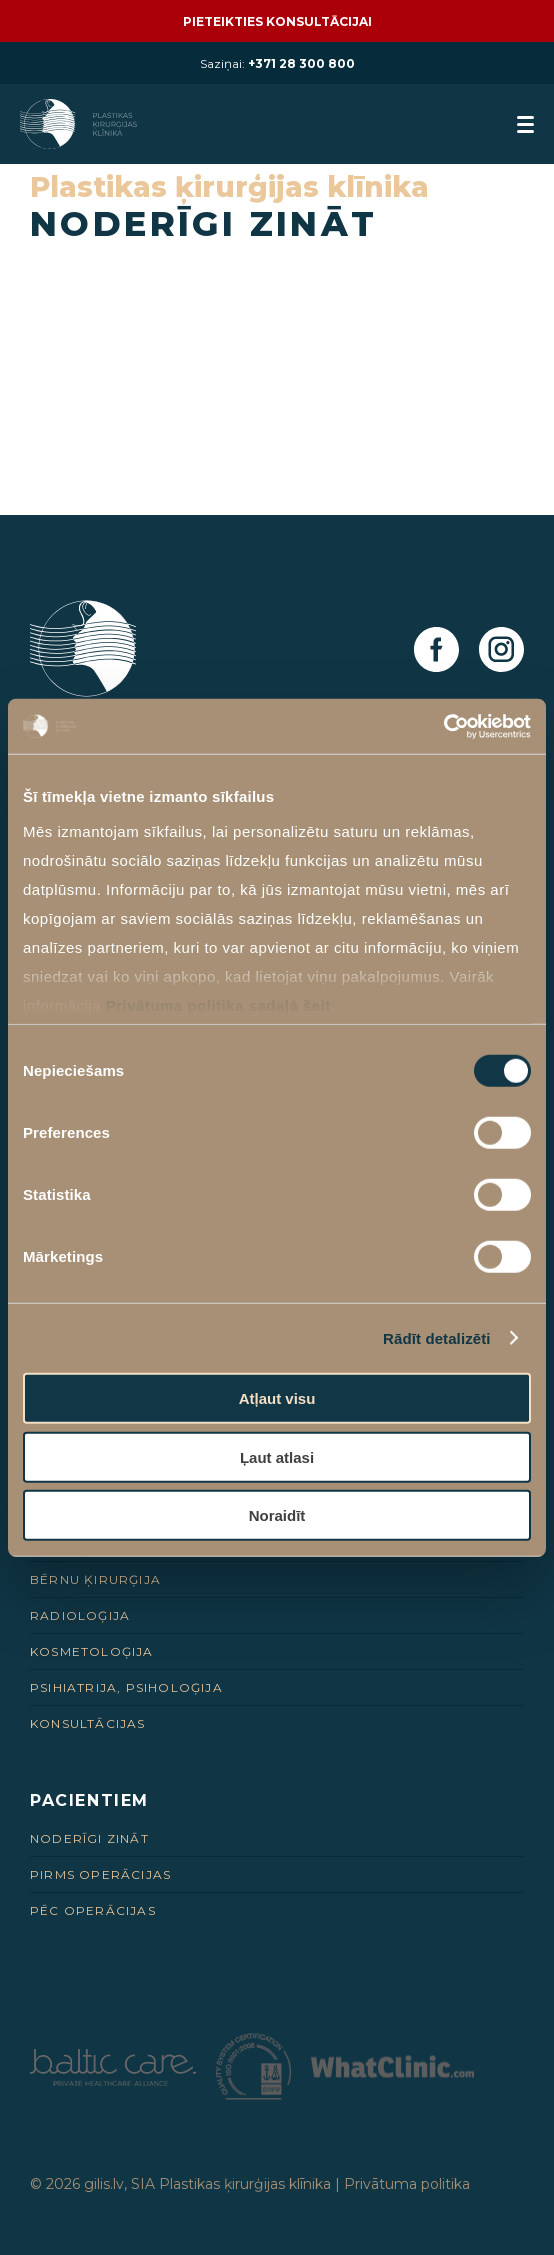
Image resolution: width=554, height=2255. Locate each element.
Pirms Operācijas (100, 1874)
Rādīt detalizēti (436, 1337)
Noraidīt (277, 1515)
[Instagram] (501, 650)
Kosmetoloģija (92, 1651)
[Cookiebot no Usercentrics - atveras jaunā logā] (443, 726)
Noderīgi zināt (89, 1838)
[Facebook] (436, 650)
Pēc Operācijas (93, 1910)
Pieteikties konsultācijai (277, 21)
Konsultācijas (88, 1723)
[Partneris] (113, 2080)
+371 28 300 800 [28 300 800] (301, 63)
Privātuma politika (407, 2184)
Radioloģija (80, 1615)
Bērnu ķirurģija (95, 1579)
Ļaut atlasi (277, 1456)
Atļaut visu (277, 1398)
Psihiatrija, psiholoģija (126, 1687)
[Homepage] (80, 124)
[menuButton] (525, 124)
